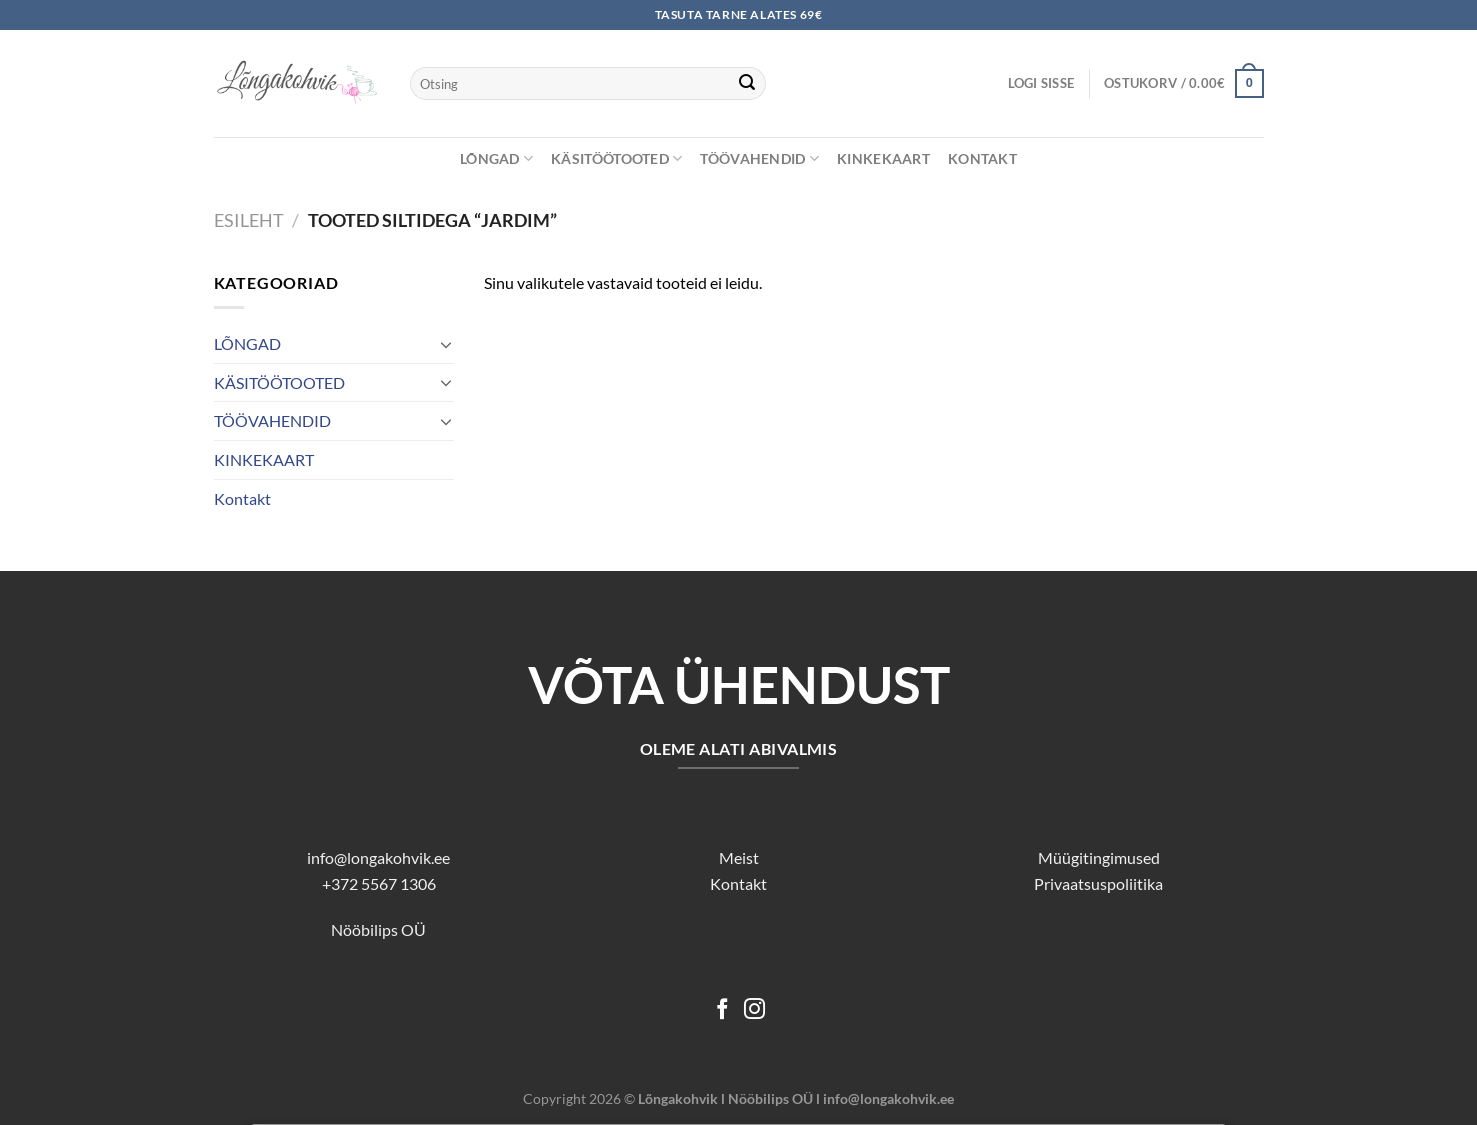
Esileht (249, 220)
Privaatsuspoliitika (1098, 883)
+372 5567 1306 (379, 883)
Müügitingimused (1099, 857)
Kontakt (982, 158)
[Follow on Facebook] (722, 1010)
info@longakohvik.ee (378, 857)
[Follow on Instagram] (754, 1010)
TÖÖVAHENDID (759, 158)
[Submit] (747, 84)
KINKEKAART (883, 158)
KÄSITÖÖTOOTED (616, 158)
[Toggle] (446, 344)
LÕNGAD (496, 158)
